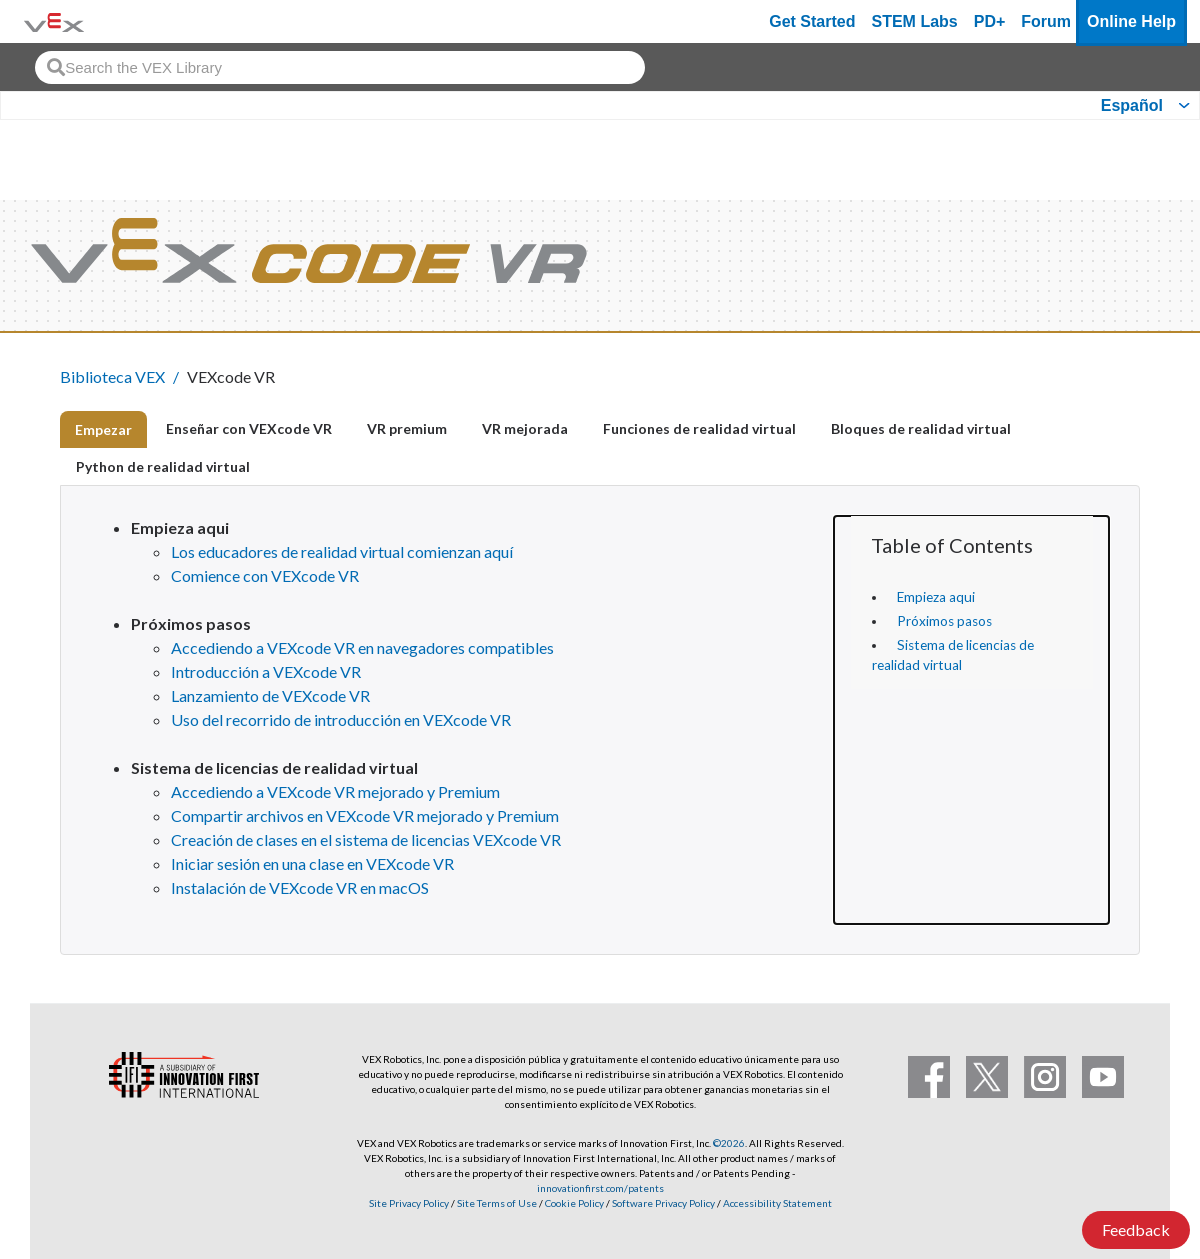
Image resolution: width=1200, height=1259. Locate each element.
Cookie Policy (574, 1203)
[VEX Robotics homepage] (54, 21)
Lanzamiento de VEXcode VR (270, 695)
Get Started (812, 21)
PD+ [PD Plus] (990, 21)
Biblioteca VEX (112, 376)
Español (1132, 105)
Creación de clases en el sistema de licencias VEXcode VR (366, 839)
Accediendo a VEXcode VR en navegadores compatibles (362, 647)
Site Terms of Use (496, 1203)
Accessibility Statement (777, 1203)
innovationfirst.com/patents (600, 1188)
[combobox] (340, 67)
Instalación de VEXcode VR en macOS (300, 887)
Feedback (1136, 1229)
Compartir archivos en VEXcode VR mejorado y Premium (365, 815)
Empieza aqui (936, 597)
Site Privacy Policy (409, 1203)
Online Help (1131, 21)
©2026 (729, 1143)
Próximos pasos (944, 621)
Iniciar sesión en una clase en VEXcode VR (312, 863)
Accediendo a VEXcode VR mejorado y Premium (335, 791)
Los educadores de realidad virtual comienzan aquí (342, 551)
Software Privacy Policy (663, 1203)
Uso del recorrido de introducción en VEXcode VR (341, 719)
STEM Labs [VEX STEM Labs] (915, 21)
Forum (1046, 21)
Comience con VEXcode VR (265, 575)
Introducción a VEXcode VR (266, 671)
